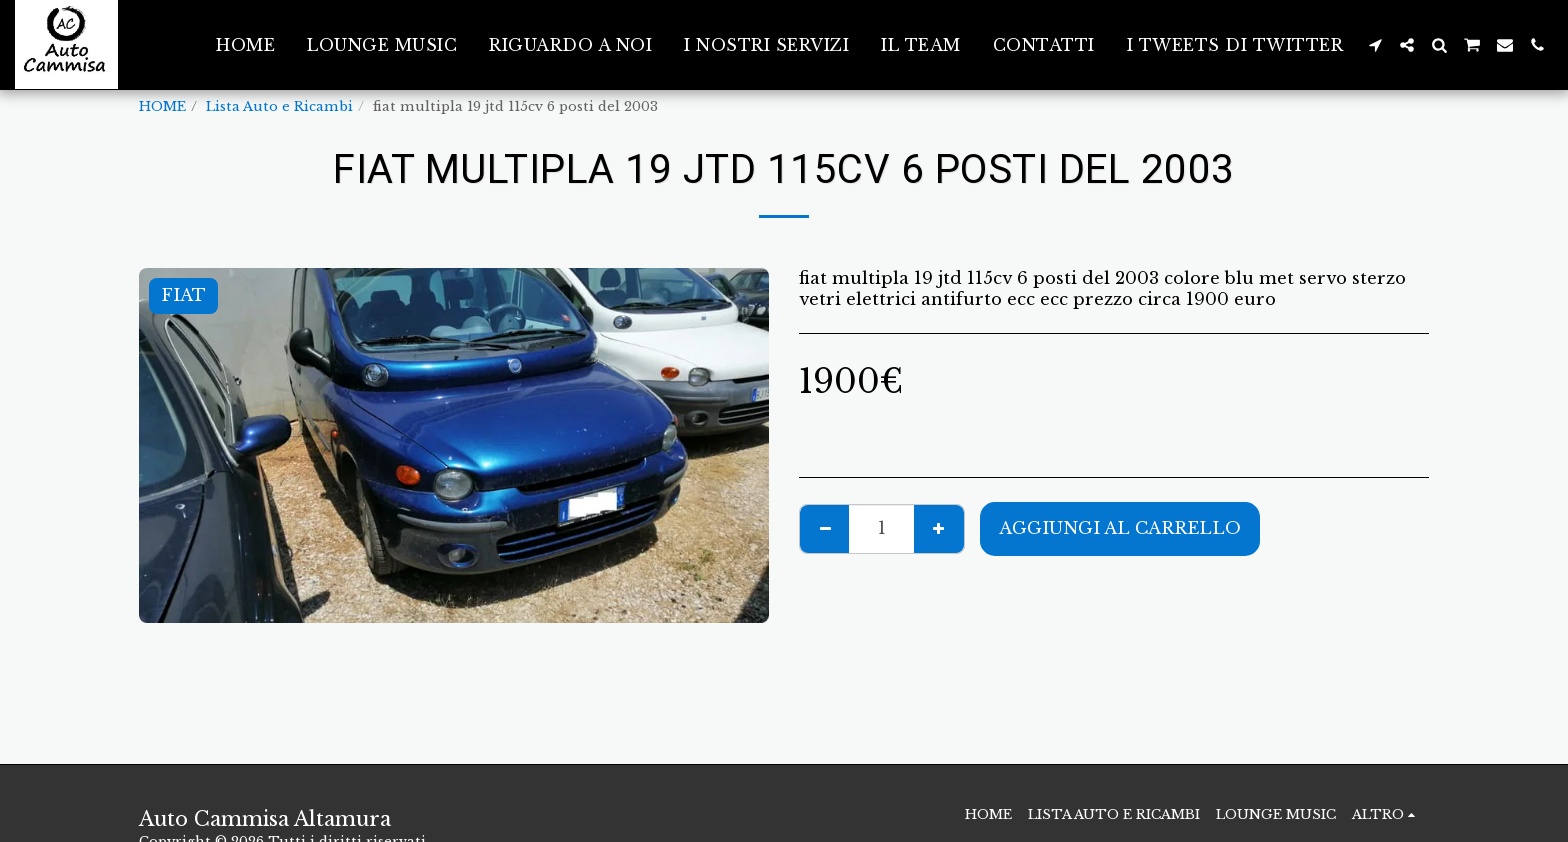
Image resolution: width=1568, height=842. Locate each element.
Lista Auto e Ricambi (279, 106)
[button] (1375, 45)
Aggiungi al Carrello (1120, 528)
